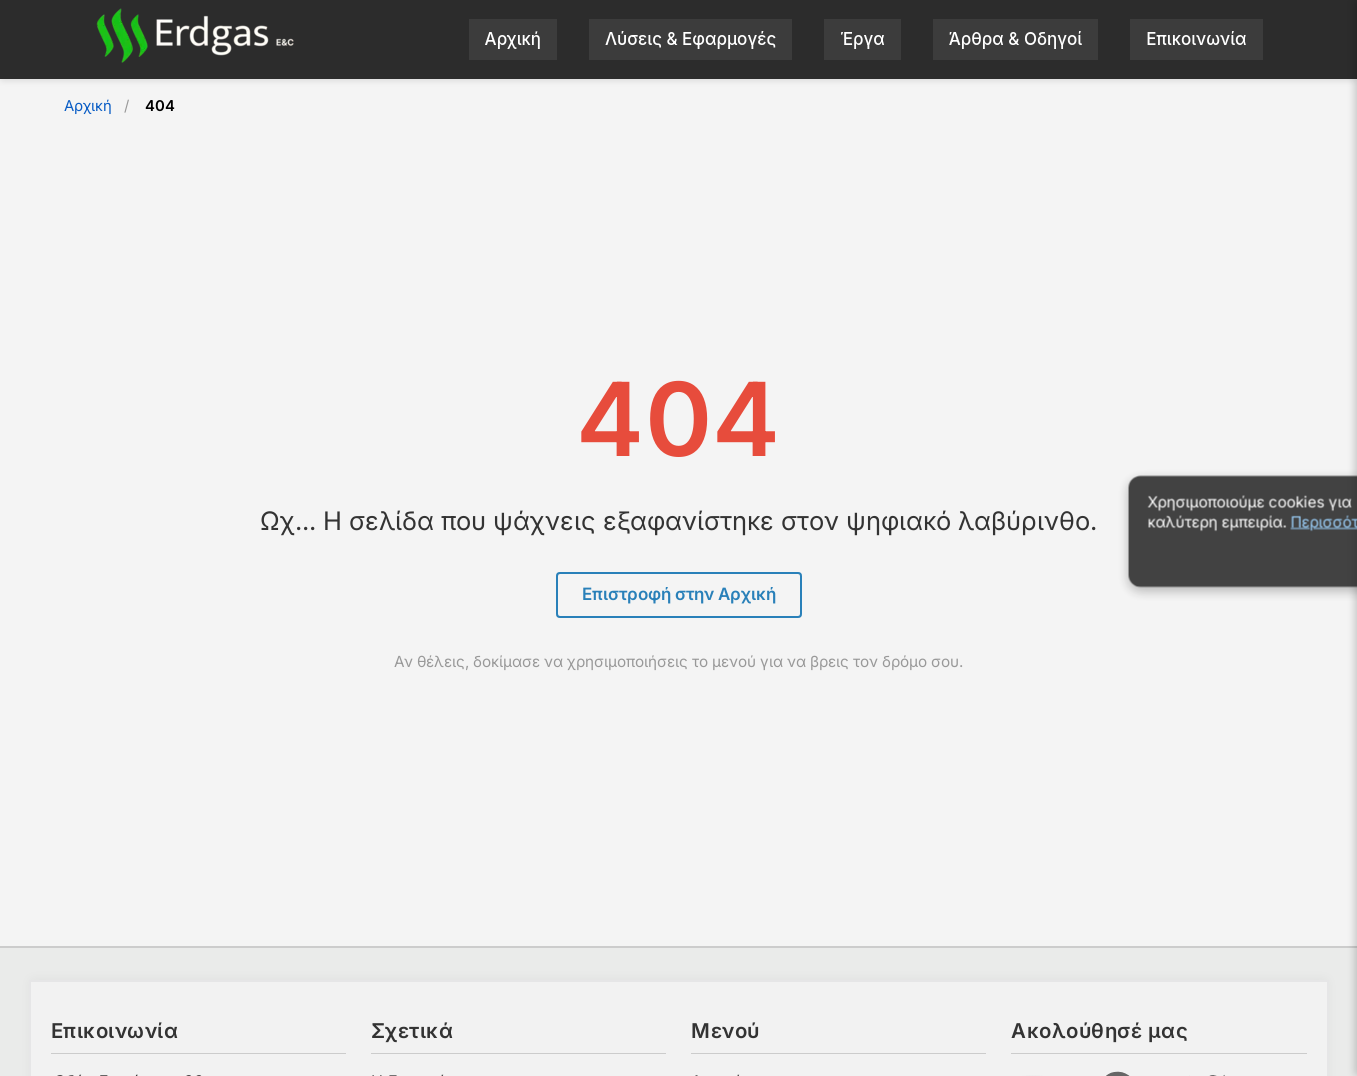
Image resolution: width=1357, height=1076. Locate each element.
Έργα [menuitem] (862, 39)
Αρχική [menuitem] (513, 39)
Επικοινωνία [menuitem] (1196, 39)
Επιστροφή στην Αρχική (679, 594)
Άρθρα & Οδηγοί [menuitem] (1015, 39)
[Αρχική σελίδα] (195, 57)
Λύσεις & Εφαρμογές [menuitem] (690, 39)
